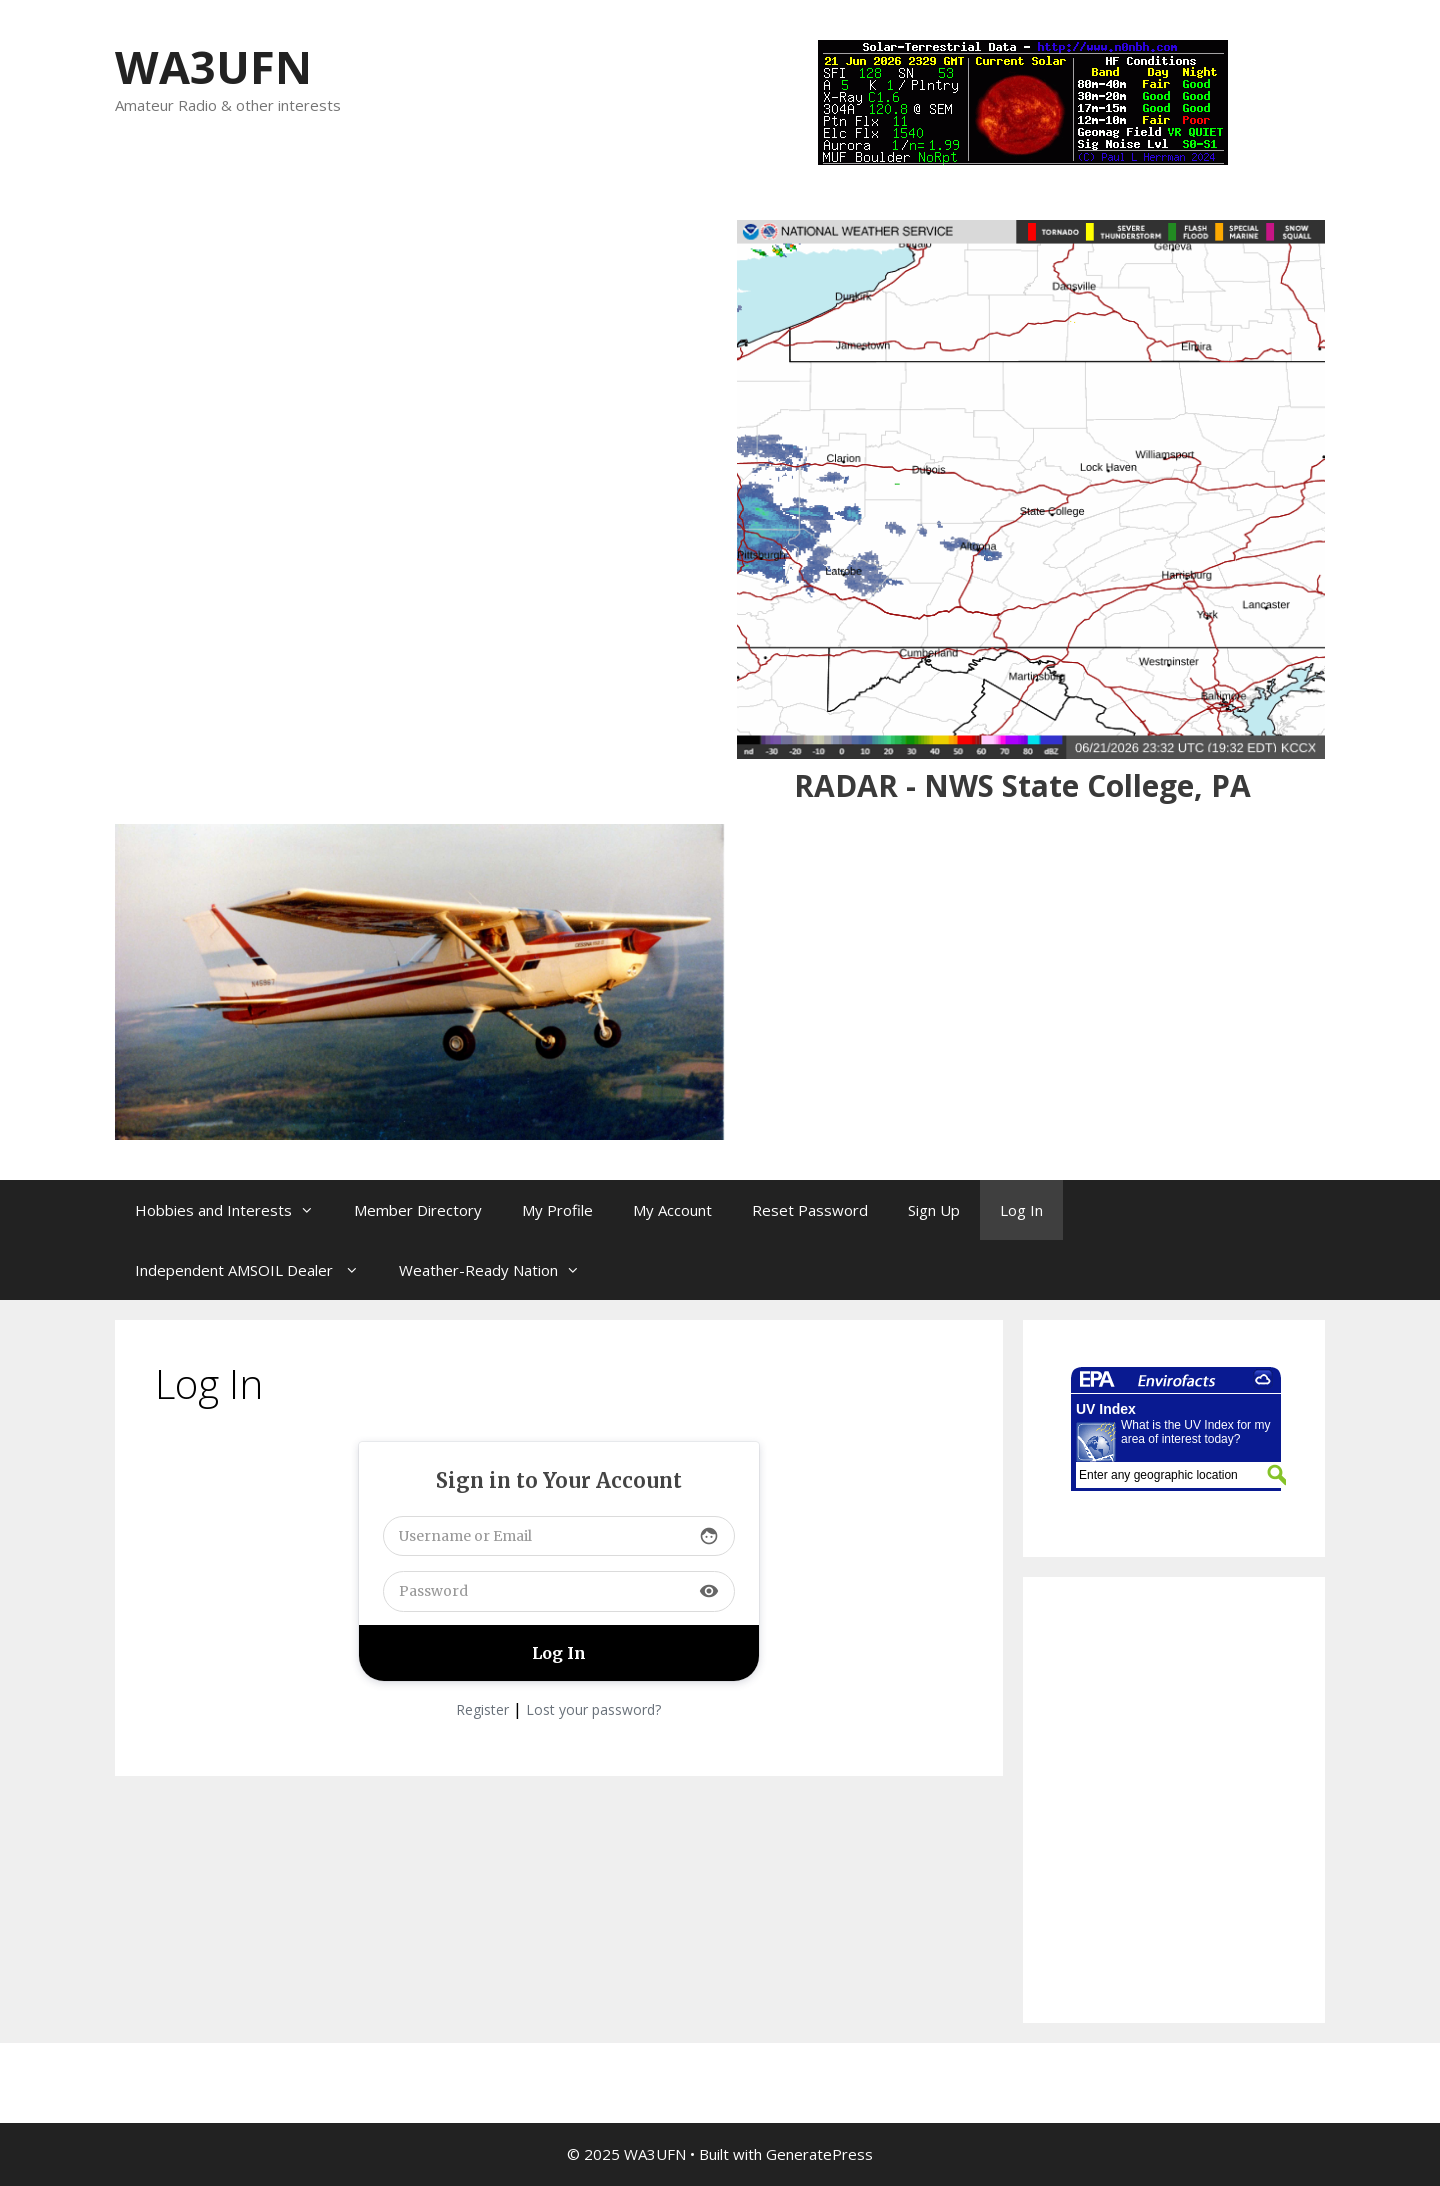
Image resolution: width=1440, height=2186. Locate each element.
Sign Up (934, 1210)
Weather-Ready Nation (499, 1270)
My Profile (557, 1210)
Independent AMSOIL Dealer (257, 1270)
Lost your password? (593, 1709)
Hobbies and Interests (234, 1210)
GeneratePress (819, 2154)
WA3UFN (213, 66)
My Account (672, 1210)
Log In (1021, 1210)
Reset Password (810, 1210)
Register (482, 1709)
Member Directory (418, 1210)
